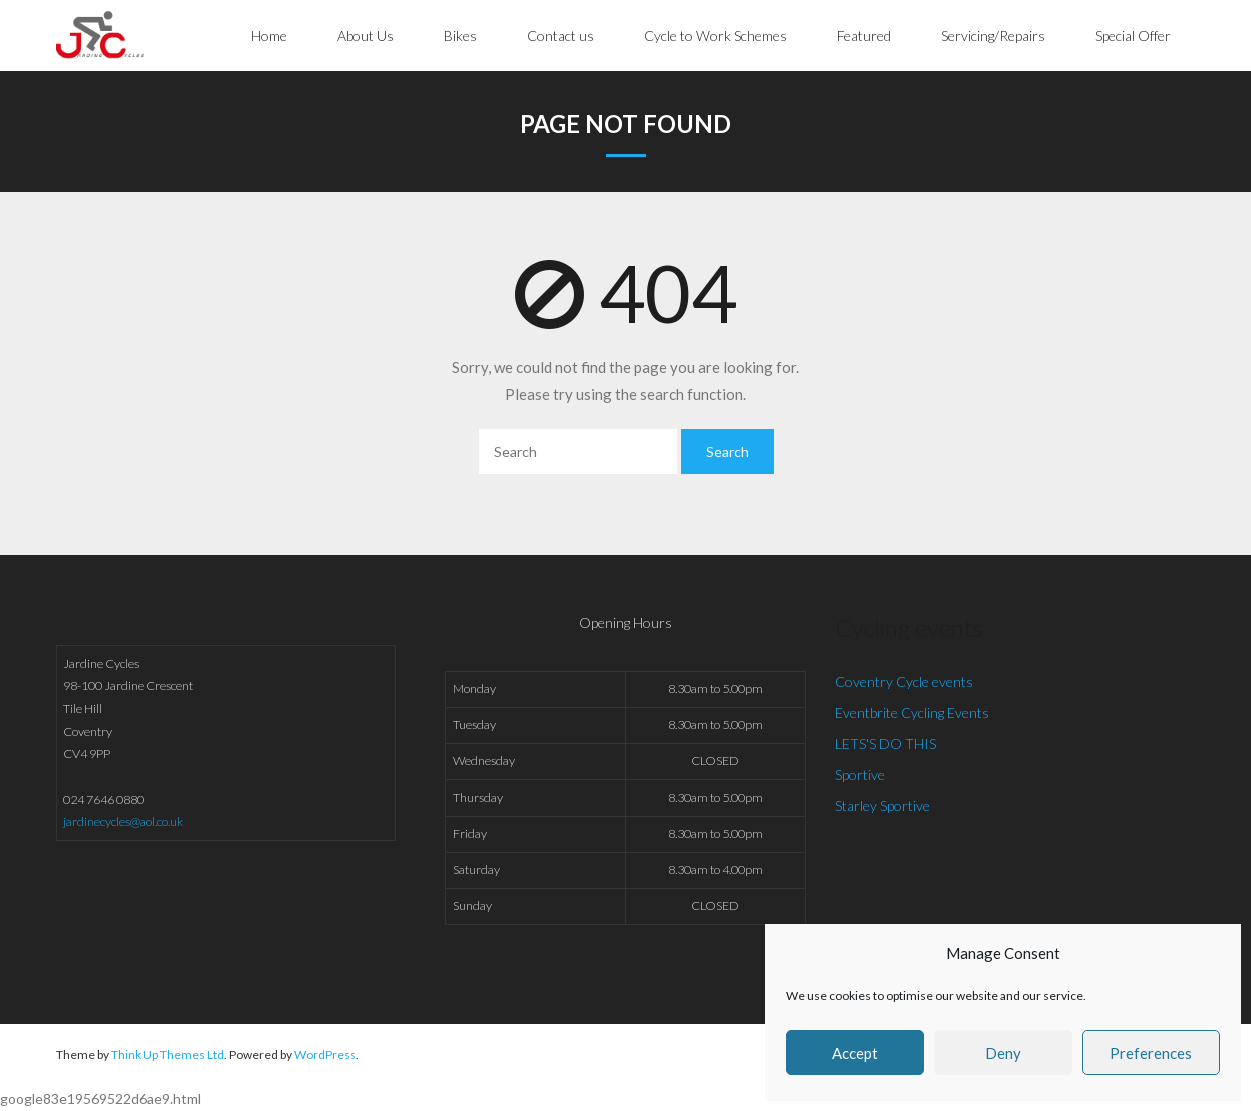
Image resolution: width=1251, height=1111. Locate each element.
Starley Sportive (882, 805)
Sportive (860, 774)
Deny (1003, 1053)
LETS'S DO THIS (885, 743)
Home (269, 35)
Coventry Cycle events (904, 681)
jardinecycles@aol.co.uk (123, 821)
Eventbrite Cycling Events (912, 712)
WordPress (325, 1054)
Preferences (1151, 1053)
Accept (855, 1053)
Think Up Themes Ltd (167, 1054)
